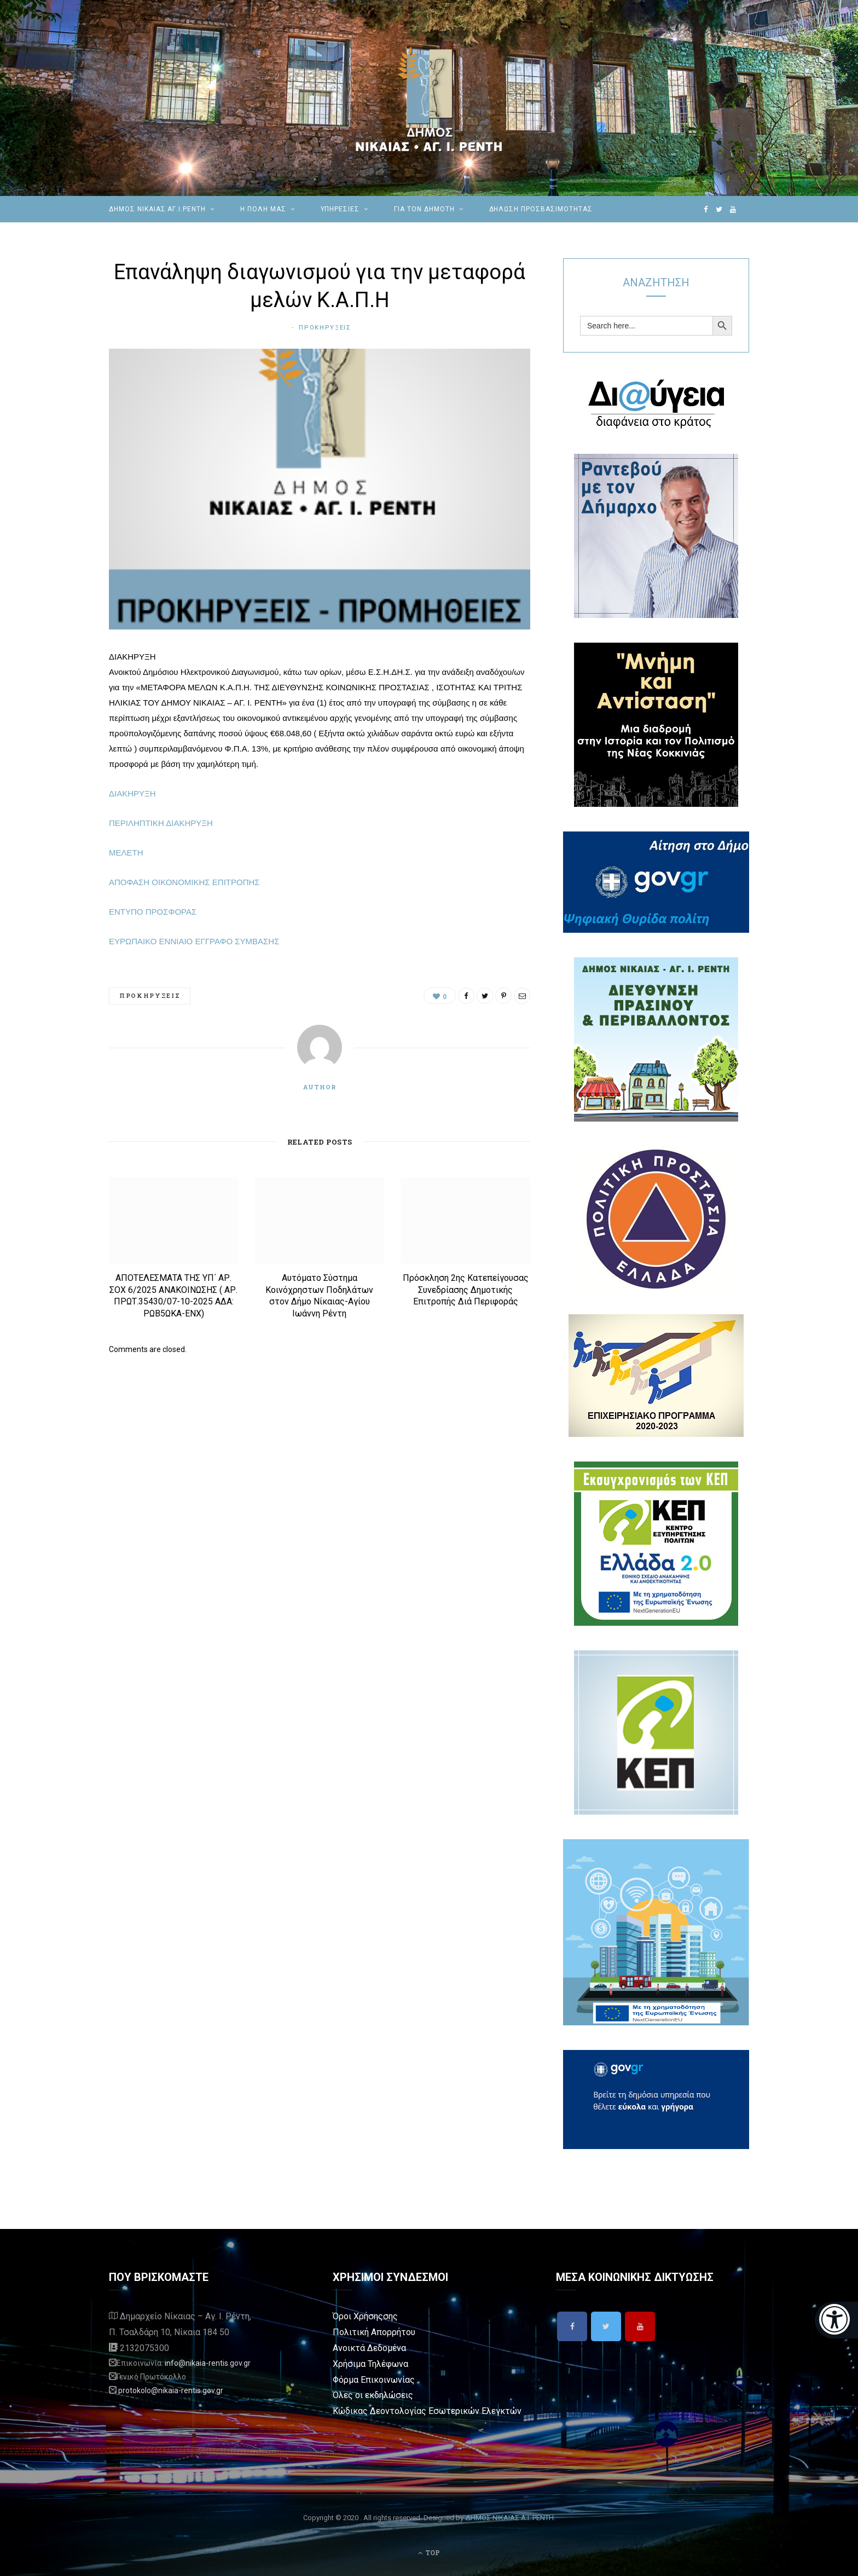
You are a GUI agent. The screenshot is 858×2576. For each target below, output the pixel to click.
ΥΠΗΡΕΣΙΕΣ (340, 209)
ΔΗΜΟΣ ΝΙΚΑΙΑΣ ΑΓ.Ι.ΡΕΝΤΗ (157, 209)
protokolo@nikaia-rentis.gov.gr (170, 2390)
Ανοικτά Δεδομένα (369, 2348)
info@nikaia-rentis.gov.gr (208, 2363)
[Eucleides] (836, 2320)
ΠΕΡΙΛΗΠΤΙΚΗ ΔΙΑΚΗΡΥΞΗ (161, 823)
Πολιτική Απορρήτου (374, 2332)
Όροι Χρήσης (358, 2316)
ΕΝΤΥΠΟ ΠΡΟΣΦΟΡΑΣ (152, 911)
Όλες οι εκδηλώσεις (373, 2395)
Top (429, 2552)
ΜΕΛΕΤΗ (126, 852)
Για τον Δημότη (424, 209)
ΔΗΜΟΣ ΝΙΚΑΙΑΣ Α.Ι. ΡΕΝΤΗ (509, 2518)
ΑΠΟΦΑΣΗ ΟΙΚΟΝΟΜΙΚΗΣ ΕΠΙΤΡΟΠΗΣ (184, 882)
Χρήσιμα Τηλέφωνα (370, 2364)
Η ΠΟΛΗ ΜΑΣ (263, 209)
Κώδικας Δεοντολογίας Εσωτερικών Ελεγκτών (427, 2411)
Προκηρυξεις (325, 327)
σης (390, 2316)
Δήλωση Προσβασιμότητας (541, 209)
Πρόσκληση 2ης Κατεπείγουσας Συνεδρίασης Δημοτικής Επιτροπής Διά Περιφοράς (466, 1290)
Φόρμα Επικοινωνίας (374, 2380)
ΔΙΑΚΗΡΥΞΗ (132, 793)
